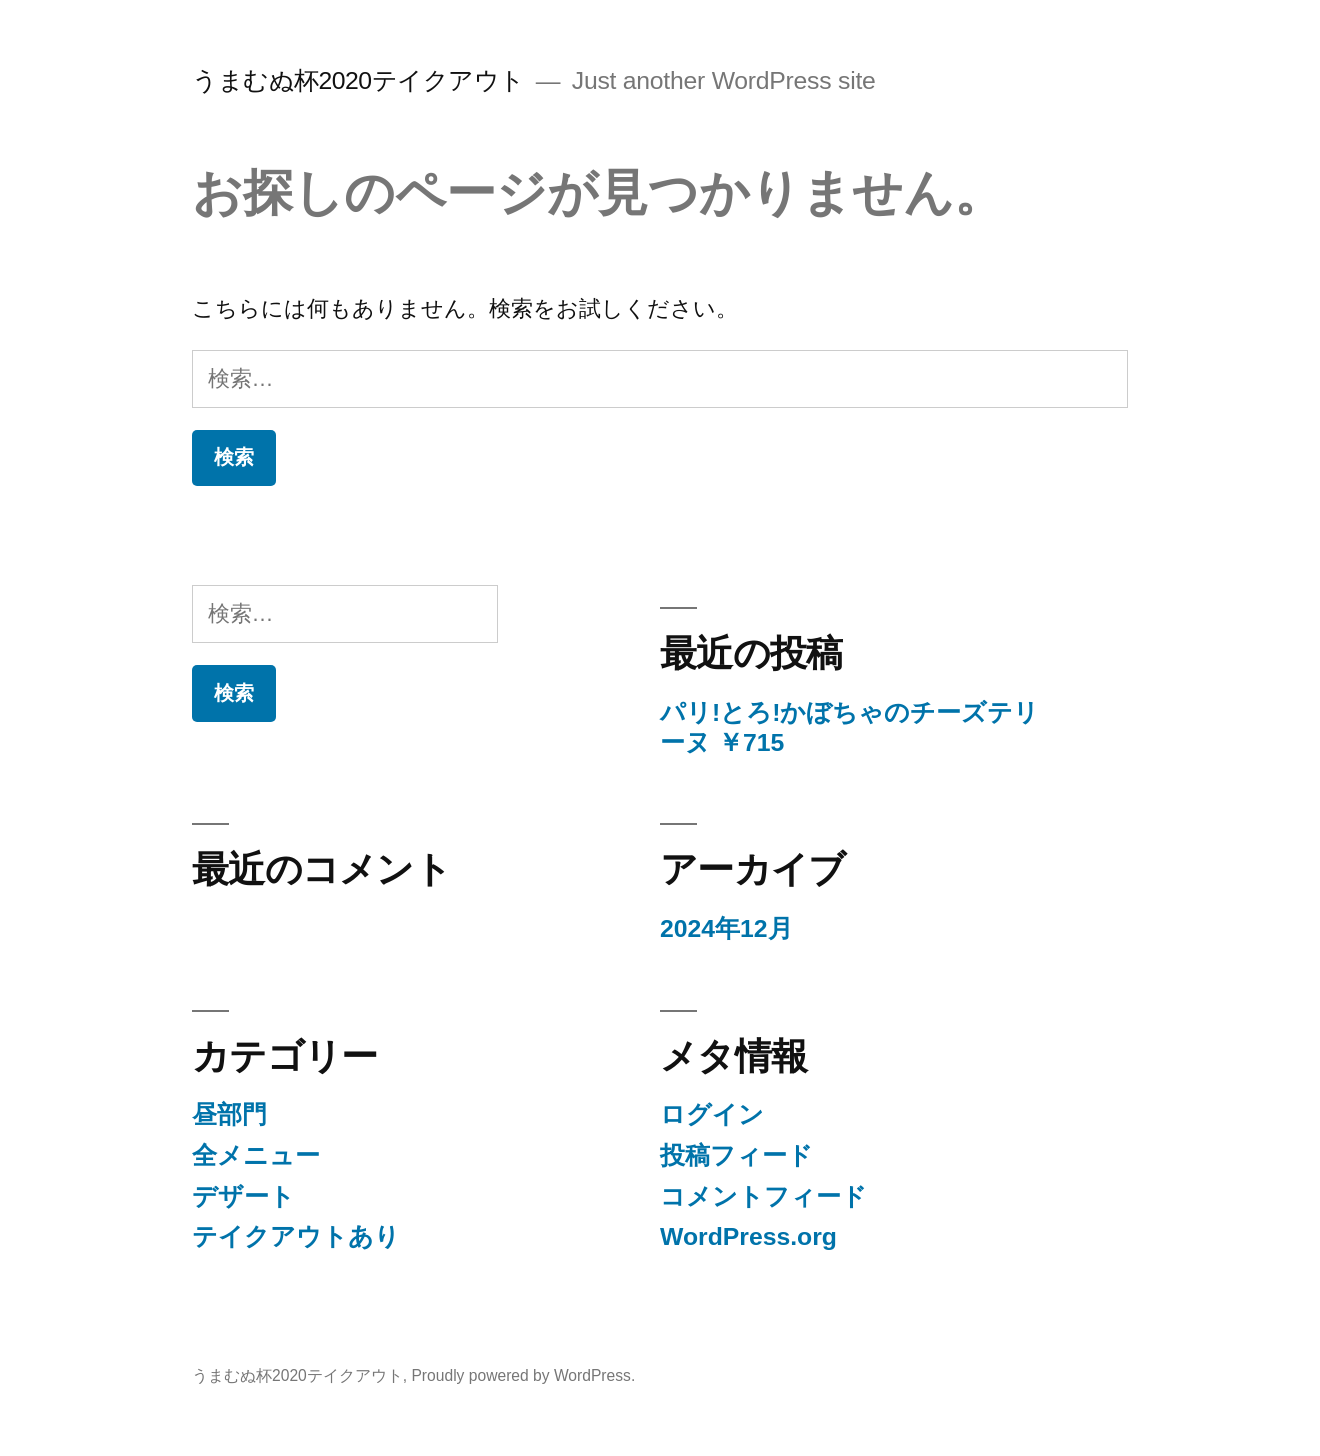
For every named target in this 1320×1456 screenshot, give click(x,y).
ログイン (712, 1114)
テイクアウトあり (296, 1236)
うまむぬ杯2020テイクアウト (358, 80)
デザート (243, 1196)
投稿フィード (736, 1155)
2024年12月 (726, 928)
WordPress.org (748, 1236)
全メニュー (256, 1155)
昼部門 (229, 1114)
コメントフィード (763, 1196)
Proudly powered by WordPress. (523, 1375)
